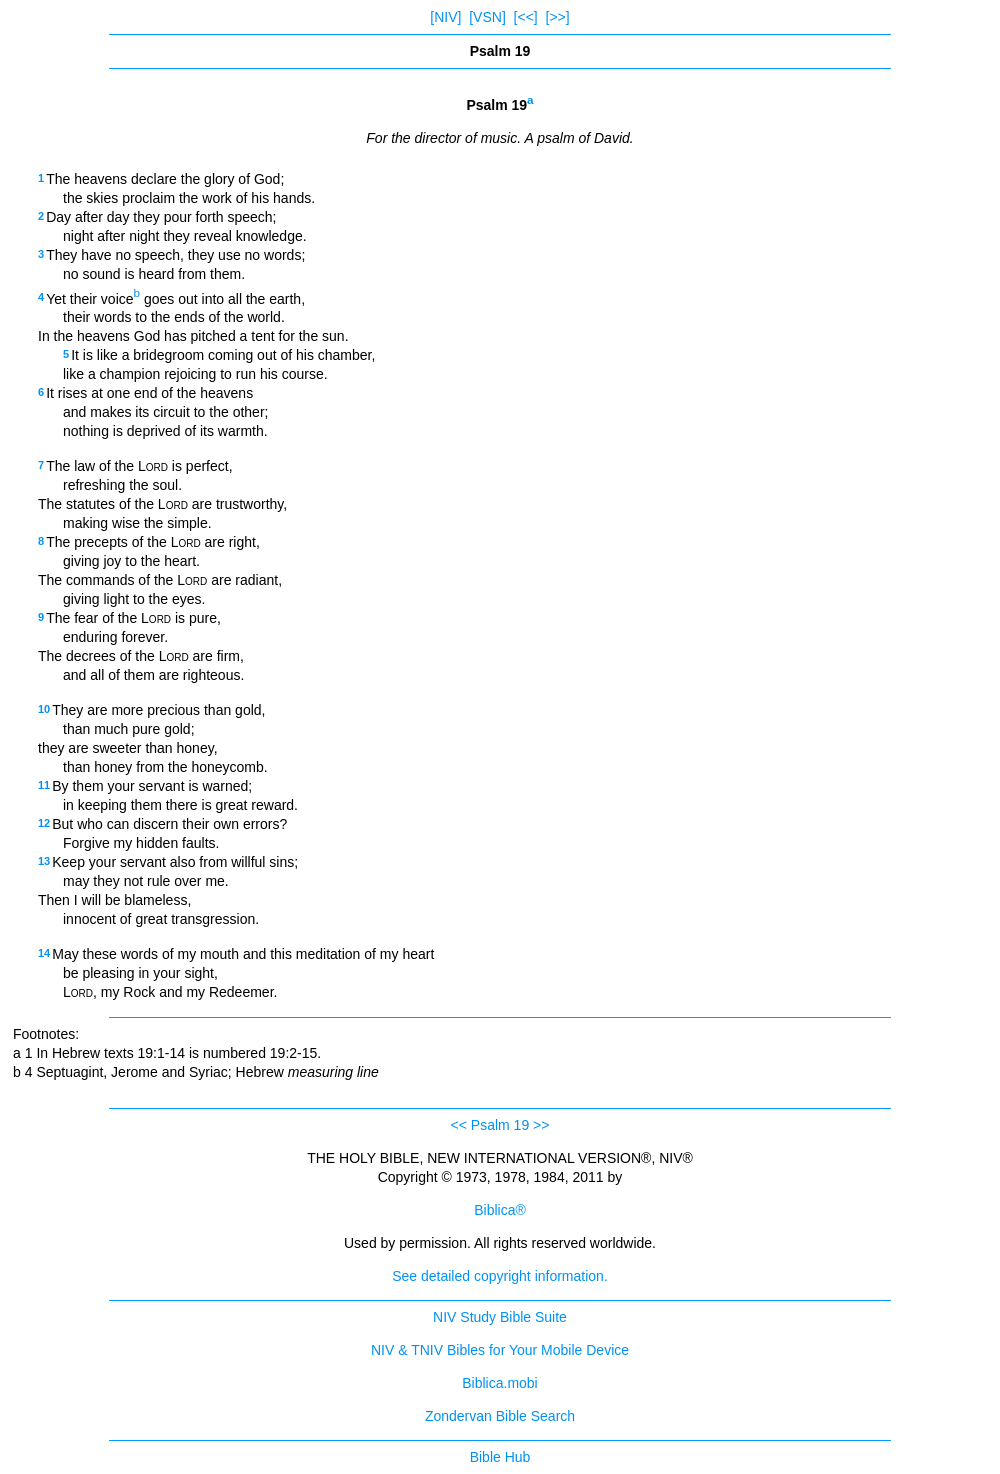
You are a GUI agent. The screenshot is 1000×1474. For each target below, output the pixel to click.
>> (541, 1125)
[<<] (526, 17)
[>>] (558, 17)
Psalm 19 (500, 1125)
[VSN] (487, 17)
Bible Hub (500, 1457)
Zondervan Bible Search (500, 1416)
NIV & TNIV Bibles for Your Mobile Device (500, 1350)
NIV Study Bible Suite (500, 1317)
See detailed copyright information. (500, 1276)
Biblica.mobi (499, 1383)
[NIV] (445, 17)
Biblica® (500, 1210)
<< (459, 1125)
